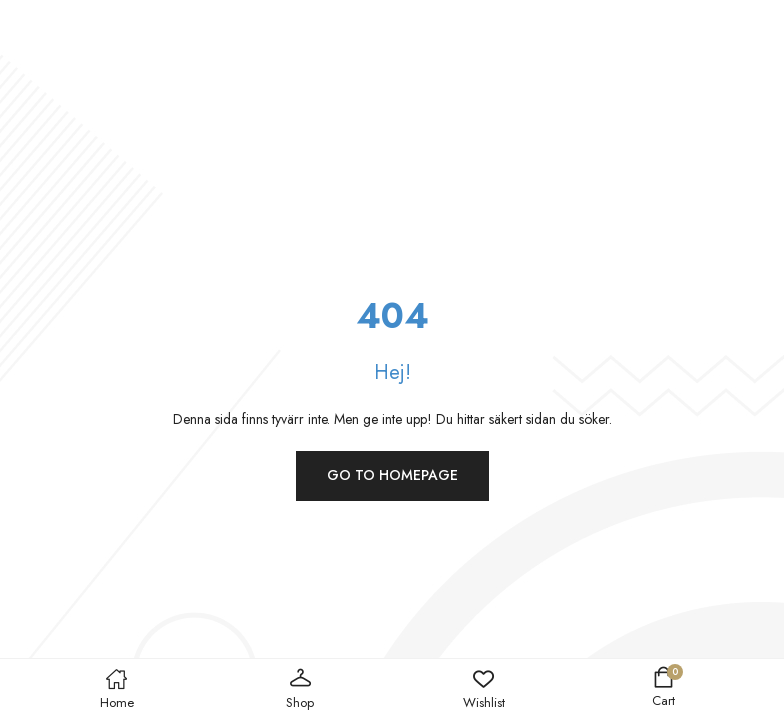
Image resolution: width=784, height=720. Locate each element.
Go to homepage (392, 475)
